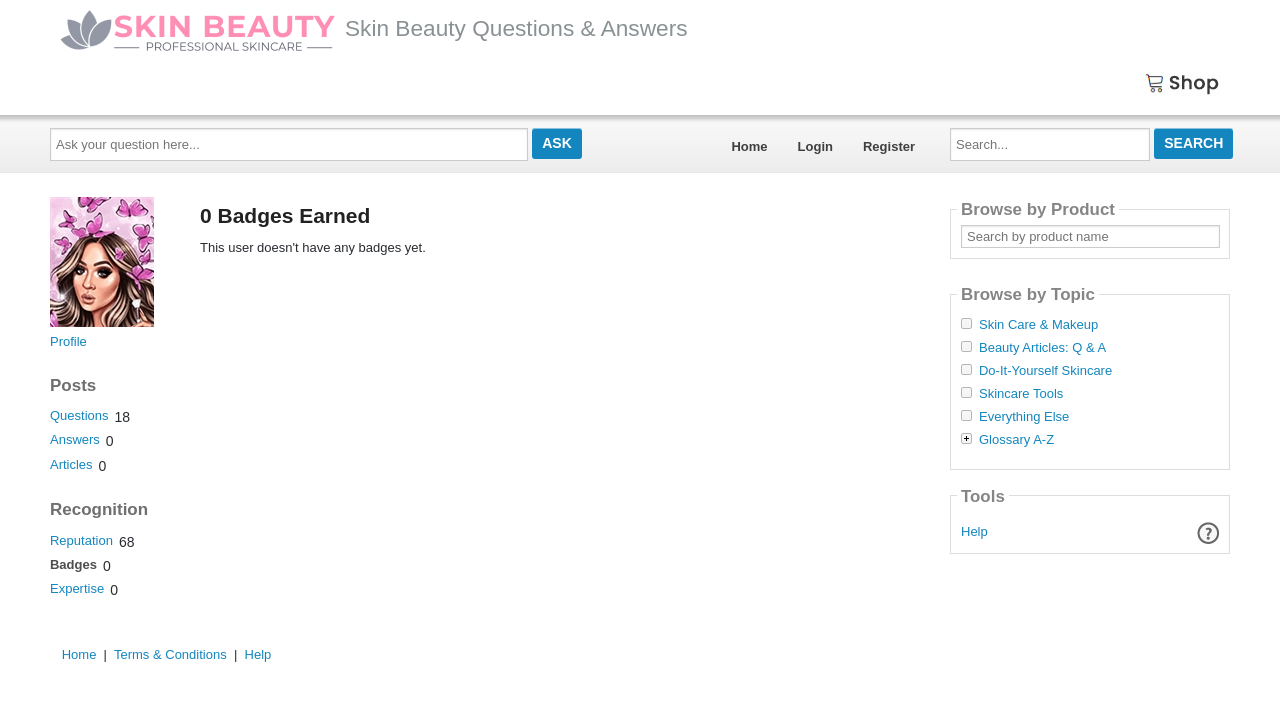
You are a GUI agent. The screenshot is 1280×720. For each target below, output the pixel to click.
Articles (71, 464)
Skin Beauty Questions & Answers (374, 28)
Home (749, 146)
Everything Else (1024, 417)
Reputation (81, 540)
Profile (68, 341)
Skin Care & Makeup (1038, 325)
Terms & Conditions (170, 654)
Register (889, 146)
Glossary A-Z (1016, 440)
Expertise (77, 588)
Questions (79, 415)
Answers (75, 439)
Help (974, 531)
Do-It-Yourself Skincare (1045, 371)
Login (815, 146)
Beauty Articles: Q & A (1042, 348)
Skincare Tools (1021, 394)
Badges (73, 564)
